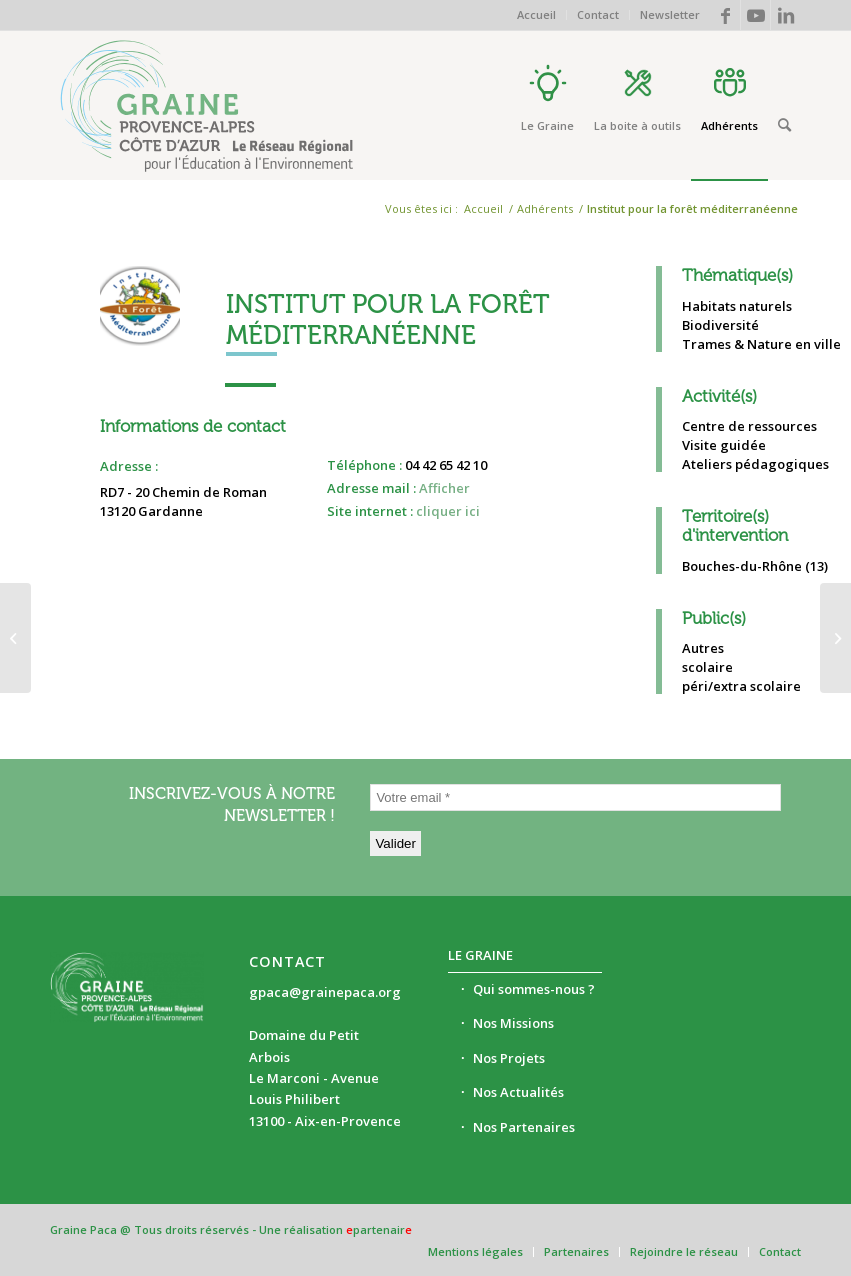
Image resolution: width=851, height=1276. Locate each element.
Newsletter (670, 14)
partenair (379, 1229)
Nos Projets (509, 1058)
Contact (598, 14)
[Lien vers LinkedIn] (786, 15)
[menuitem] (537, 15)
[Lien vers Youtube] (755, 15)
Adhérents (545, 208)
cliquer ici (448, 511)
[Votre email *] (575, 797)
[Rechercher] (784, 125)
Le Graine (480, 955)
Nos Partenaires (524, 1127)
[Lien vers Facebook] (725, 15)
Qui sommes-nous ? (534, 989)
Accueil (536, 14)
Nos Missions (513, 1023)
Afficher (444, 488)
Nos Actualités (518, 1092)
